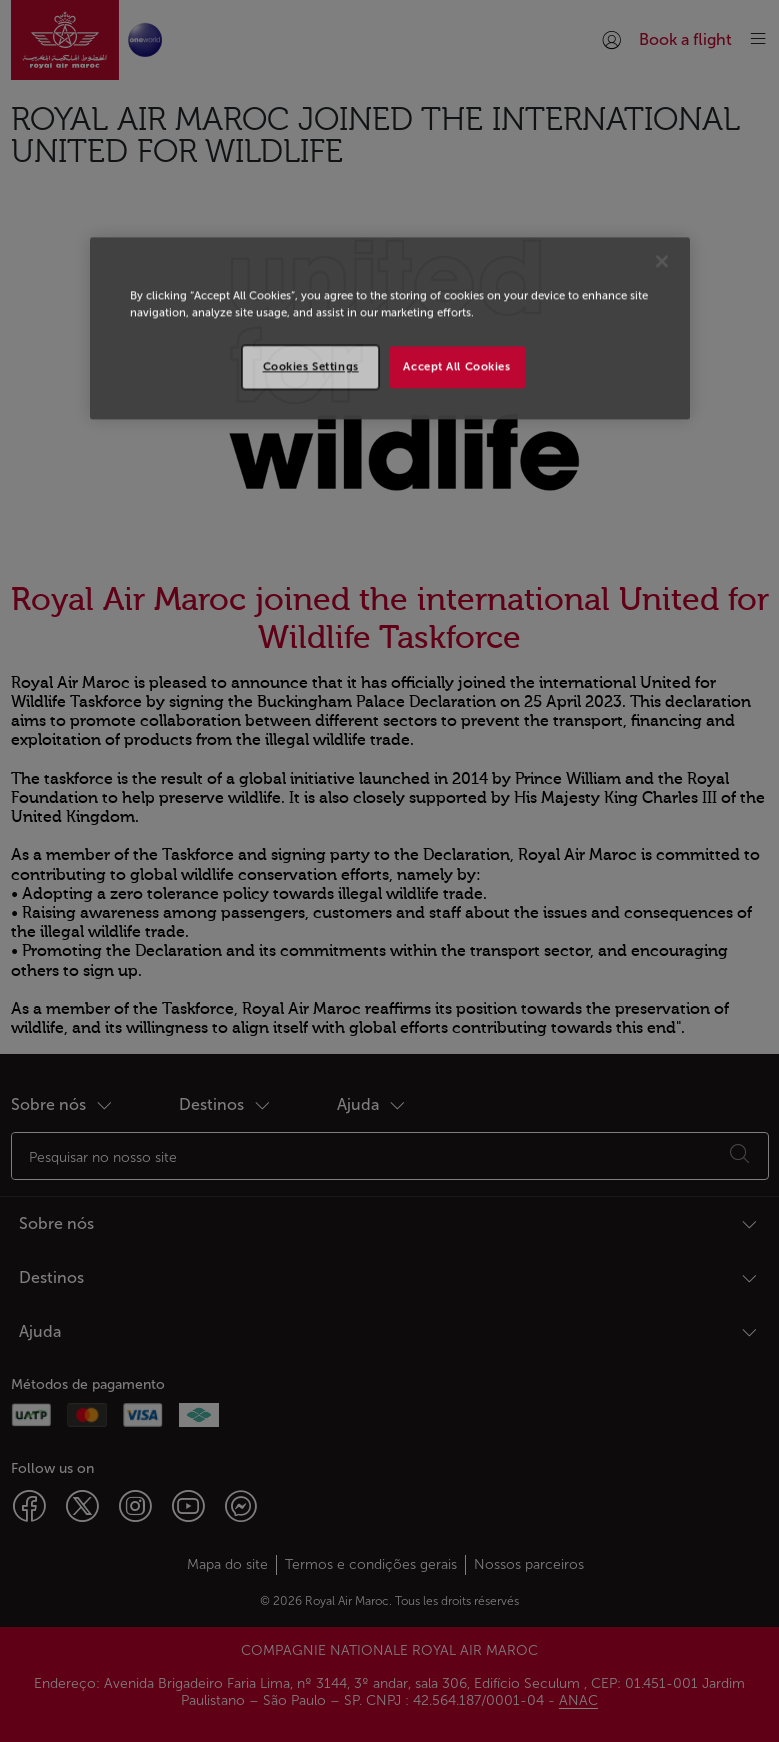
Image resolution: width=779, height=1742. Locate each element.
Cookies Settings (311, 367)
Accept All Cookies (456, 367)
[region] (390, 329)
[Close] (662, 262)
